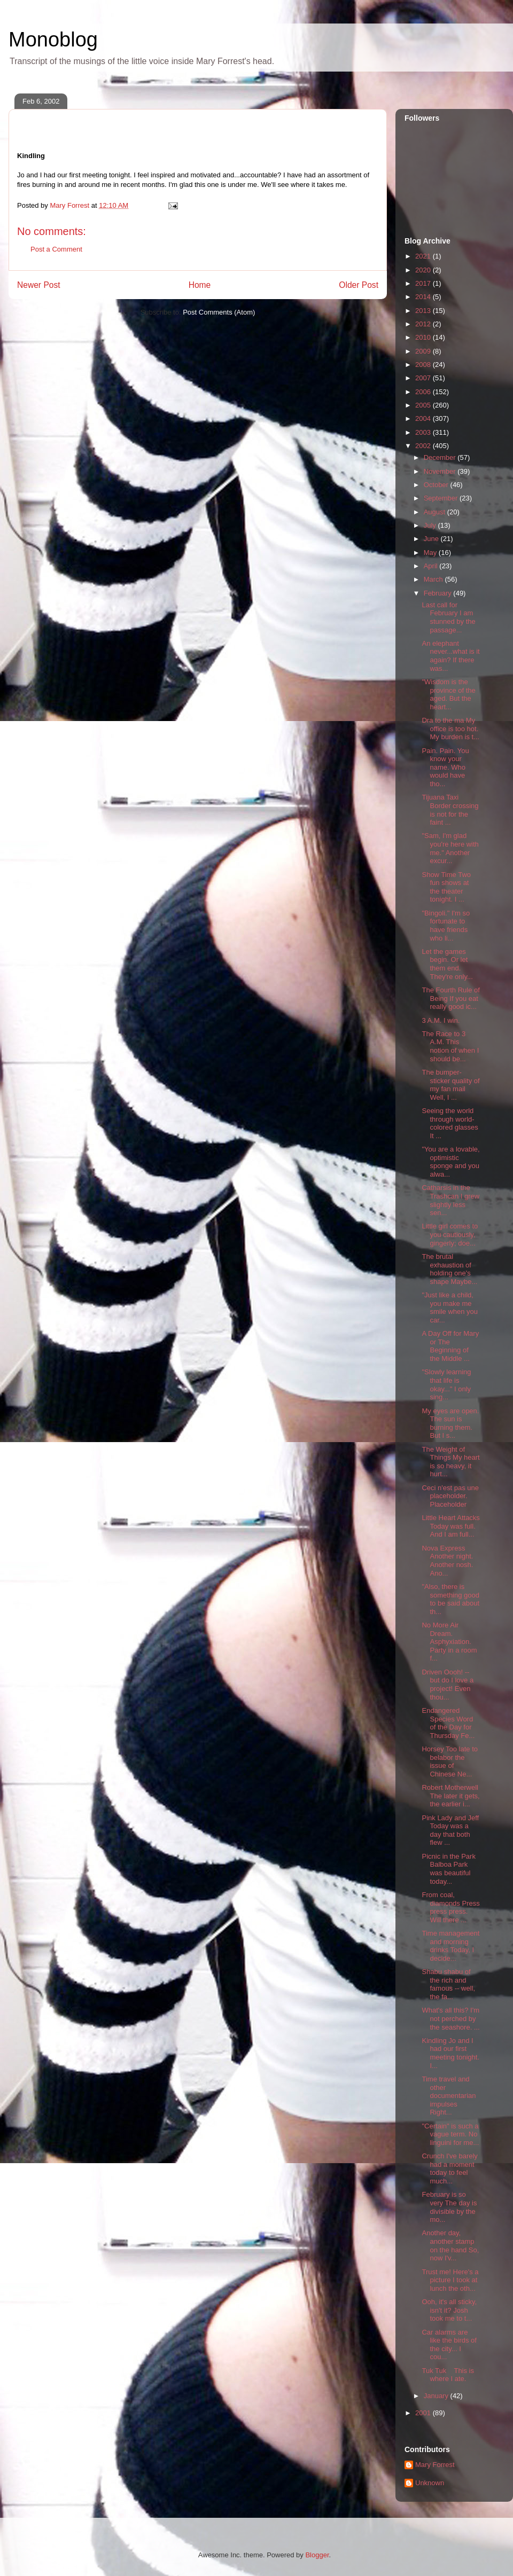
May (431, 553)
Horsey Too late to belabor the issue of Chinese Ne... (450, 1761)
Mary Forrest (435, 2465)
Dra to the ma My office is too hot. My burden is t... (450, 728)
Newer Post (38, 284)
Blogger (317, 2555)
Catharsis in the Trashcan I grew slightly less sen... (450, 1200)
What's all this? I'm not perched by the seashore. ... (450, 2018)
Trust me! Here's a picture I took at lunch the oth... (450, 2280)
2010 (424, 337)
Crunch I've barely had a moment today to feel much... (449, 2168)
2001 (424, 2413)
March (434, 579)
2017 (424, 283)
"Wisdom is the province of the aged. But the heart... (448, 694)
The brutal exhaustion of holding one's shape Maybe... (449, 1269)
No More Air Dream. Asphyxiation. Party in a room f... (449, 1641)
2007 (424, 378)
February (439, 593)
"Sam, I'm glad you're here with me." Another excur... (450, 848)
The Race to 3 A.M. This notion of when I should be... (450, 1046)
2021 (424, 256)
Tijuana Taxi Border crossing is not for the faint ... (450, 809)
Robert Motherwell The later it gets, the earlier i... (450, 1795)
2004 (424, 418)
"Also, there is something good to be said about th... (450, 1599)
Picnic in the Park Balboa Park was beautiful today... (448, 1868)
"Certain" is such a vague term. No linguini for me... (450, 2134)
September (442, 498)
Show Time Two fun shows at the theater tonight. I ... (446, 887)
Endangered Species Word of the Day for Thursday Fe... (448, 1723)
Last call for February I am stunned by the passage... (448, 617)
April (432, 566)
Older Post (358, 284)
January (437, 2396)
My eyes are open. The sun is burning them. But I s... (450, 1423)
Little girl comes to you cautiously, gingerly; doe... (450, 1234)
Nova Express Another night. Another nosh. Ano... (447, 1560)
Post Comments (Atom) (219, 312)
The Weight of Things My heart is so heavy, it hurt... (450, 1461)
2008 (424, 365)
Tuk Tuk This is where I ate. (448, 2375)
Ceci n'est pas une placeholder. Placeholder (450, 1496)
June (432, 539)
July (431, 525)
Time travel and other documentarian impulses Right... (449, 2095)
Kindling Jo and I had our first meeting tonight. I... (450, 2053)
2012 (424, 324)
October (437, 485)
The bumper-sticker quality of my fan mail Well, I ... (450, 1084)
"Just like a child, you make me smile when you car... (450, 1307)
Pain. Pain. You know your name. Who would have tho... (445, 767)
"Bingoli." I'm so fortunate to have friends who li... (446, 925)
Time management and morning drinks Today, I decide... (450, 1945)
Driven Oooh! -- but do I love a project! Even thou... (447, 1684)
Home (200, 284)
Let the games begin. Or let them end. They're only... (447, 964)
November (441, 471)
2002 (424, 446)
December (441, 457)
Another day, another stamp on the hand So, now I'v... (450, 2245)
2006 (424, 392)
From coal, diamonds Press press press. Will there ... (450, 1907)
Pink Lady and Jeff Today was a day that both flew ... (450, 1830)
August (435, 512)
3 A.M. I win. (441, 1020)
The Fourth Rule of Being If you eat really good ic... (450, 998)
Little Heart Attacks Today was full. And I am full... (450, 1526)
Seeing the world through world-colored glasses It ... (450, 1123)
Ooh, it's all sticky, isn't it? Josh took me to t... (449, 2310)
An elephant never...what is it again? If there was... (450, 655)
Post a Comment (56, 249)
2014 (424, 297)
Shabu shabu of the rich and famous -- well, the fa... (448, 1984)
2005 (424, 405)
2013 (424, 311)
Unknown (429, 2483)
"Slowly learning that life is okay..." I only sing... (446, 1384)
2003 (424, 432)
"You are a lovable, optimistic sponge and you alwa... (450, 1161)
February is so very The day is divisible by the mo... (449, 2206)
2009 (424, 351)
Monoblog (53, 39)
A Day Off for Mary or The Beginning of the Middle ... (450, 1346)
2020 (424, 270)
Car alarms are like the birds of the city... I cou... (449, 2344)
